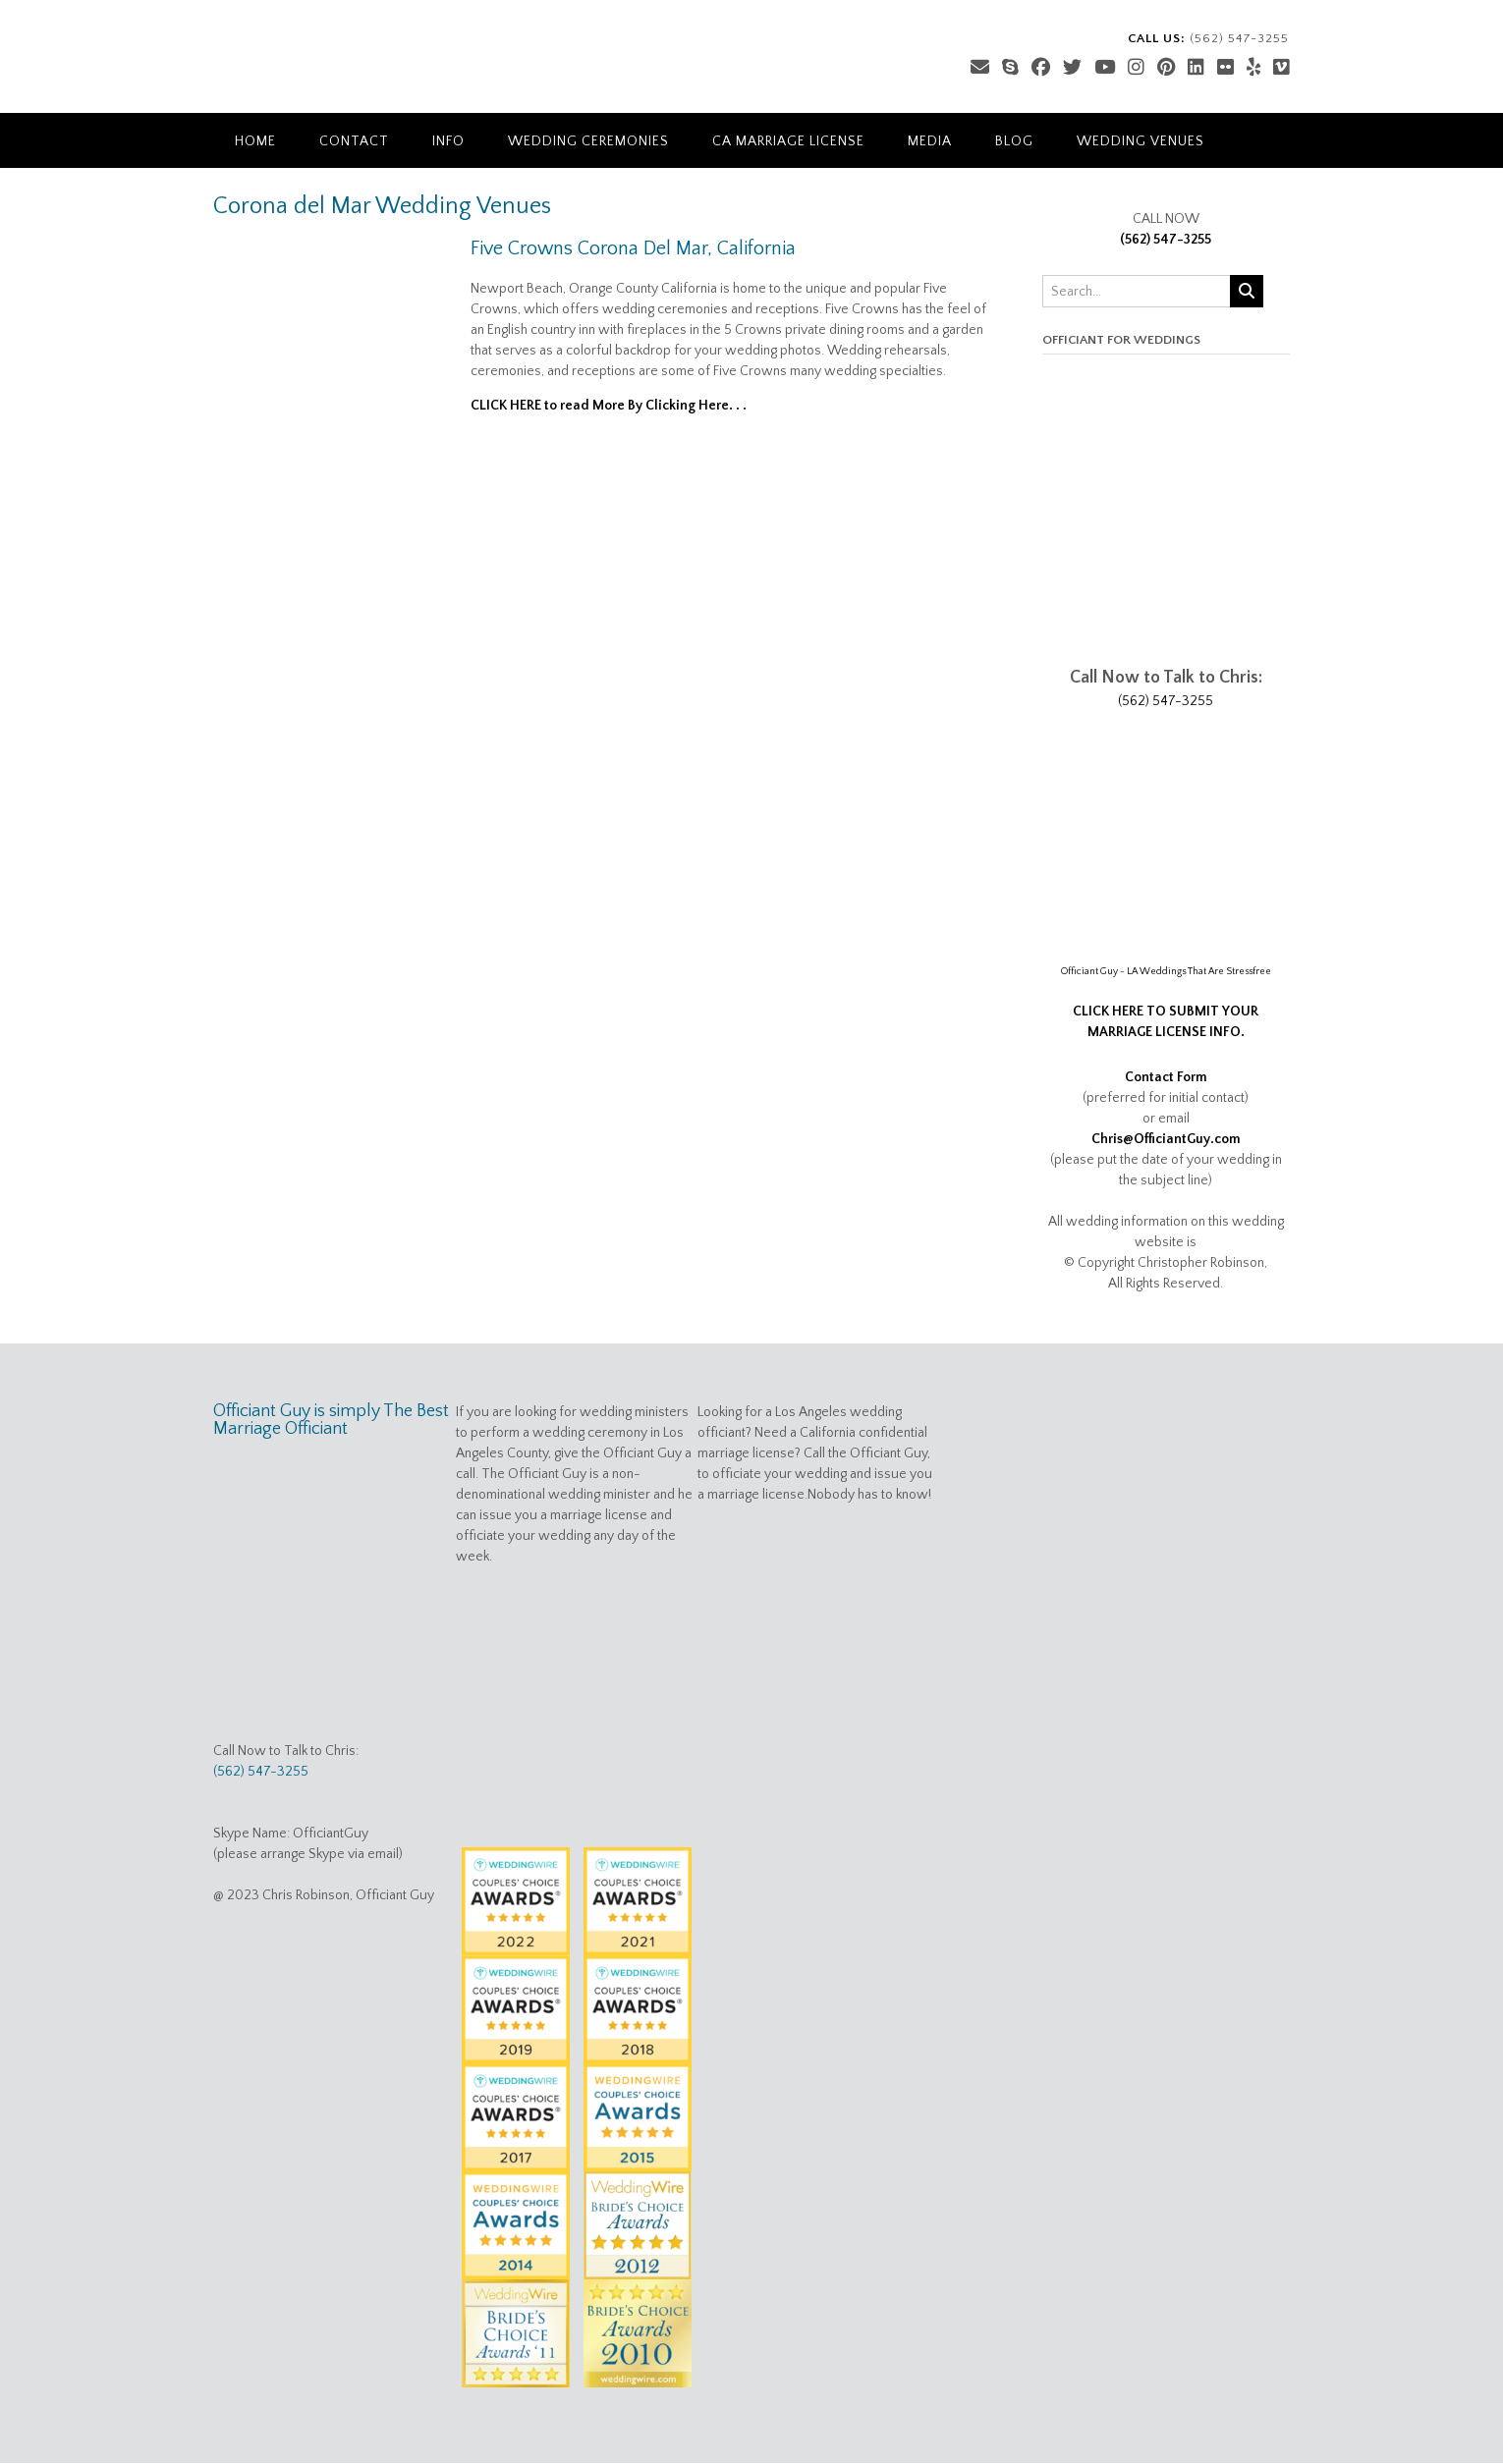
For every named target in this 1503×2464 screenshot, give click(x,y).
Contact (354, 141)
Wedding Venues (1140, 141)
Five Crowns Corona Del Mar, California (633, 248)
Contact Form (1166, 1077)
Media (930, 141)
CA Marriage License (788, 141)
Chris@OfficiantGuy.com (1166, 1139)
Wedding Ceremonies (588, 141)
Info (448, 141)
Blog (1014, 141)
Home (255, 141)
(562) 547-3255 (1165, 239)
